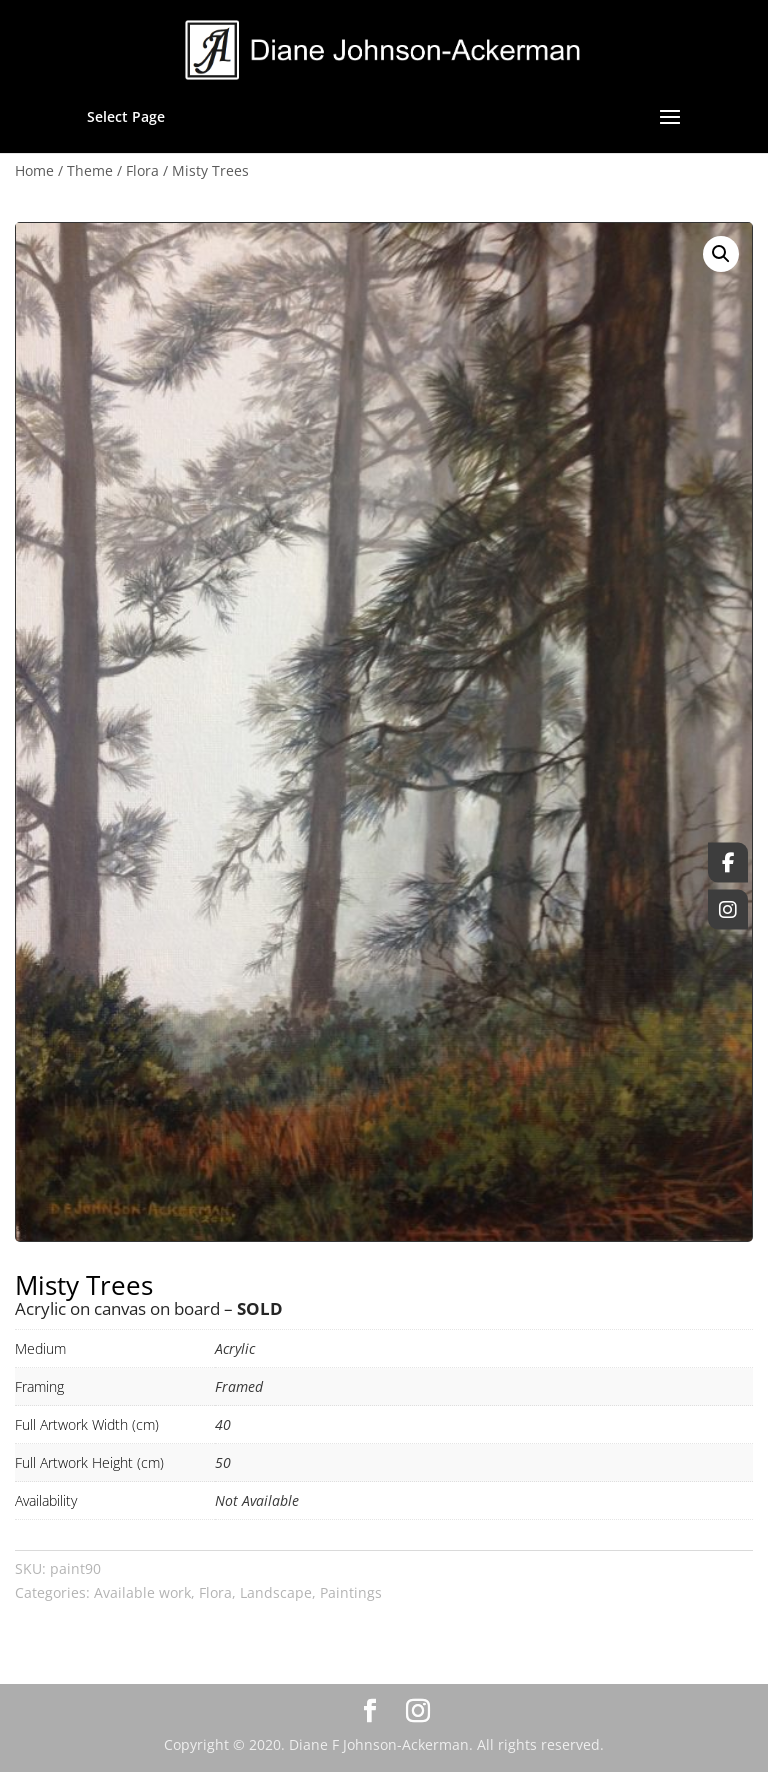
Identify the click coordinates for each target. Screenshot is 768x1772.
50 (223, 1462)
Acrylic (235, 1348)
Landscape (276, 1592)
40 (223, 1424)
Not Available (257, 1500)
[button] (721, 254)
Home (34, 170)
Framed (239, 1386)
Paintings (351, 1592)
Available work (142, 1592)
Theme (90, 170)
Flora (142, 170)
